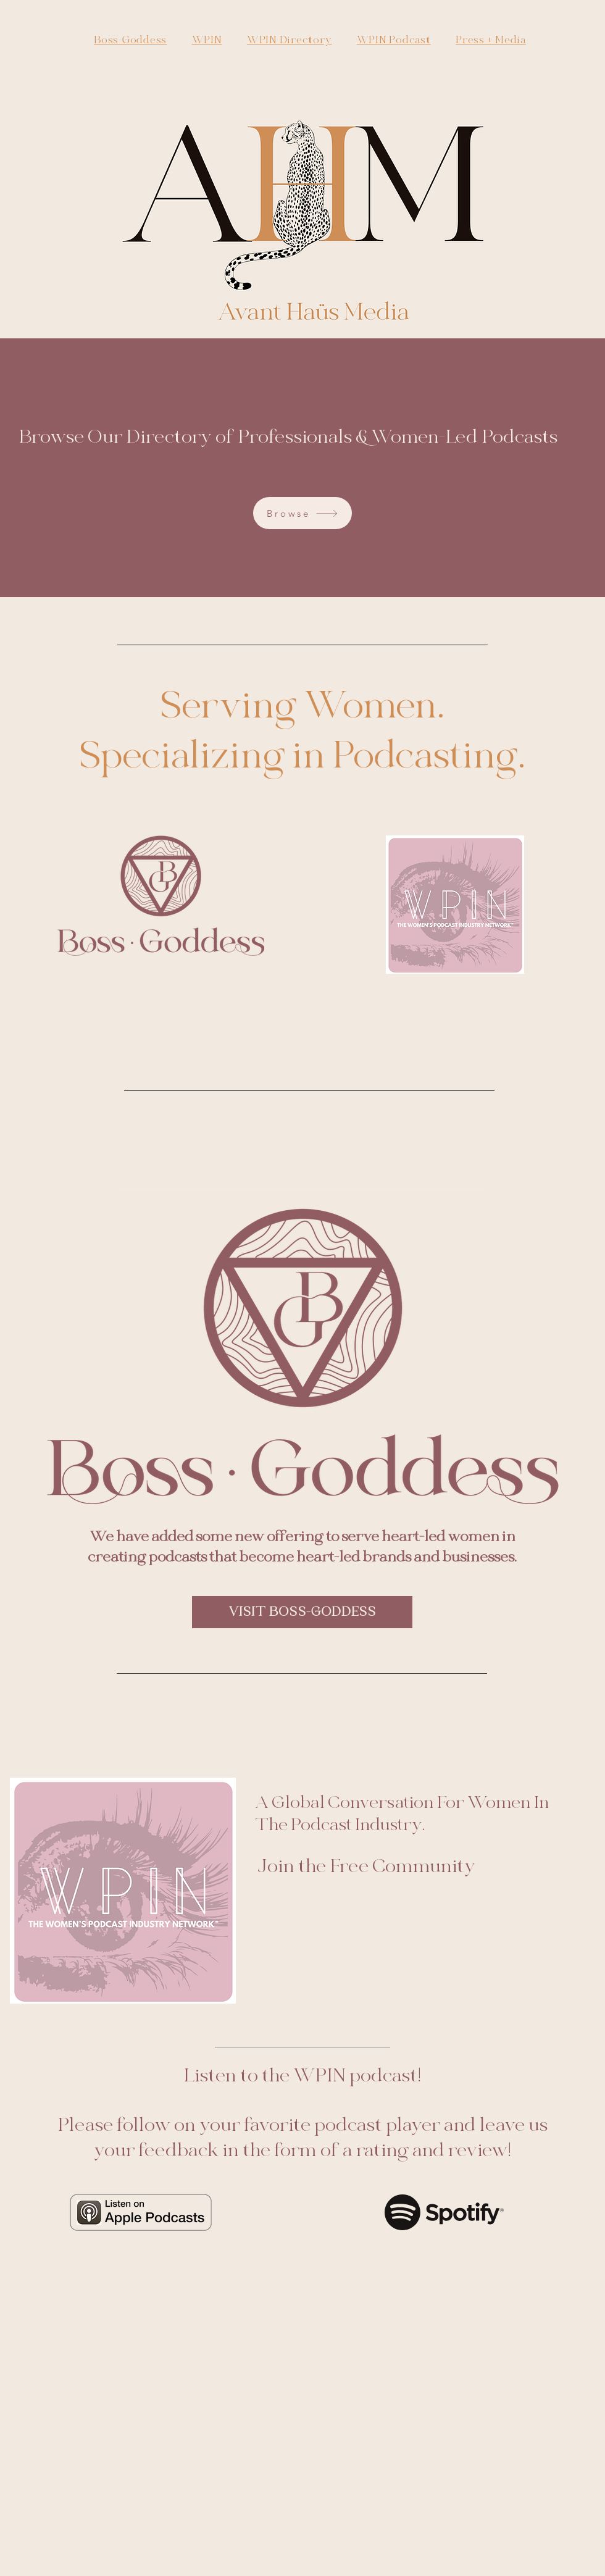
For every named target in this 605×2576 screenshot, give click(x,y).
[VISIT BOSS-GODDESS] (302, 1612)
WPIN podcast (355, 2076)
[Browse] (302, 513)
